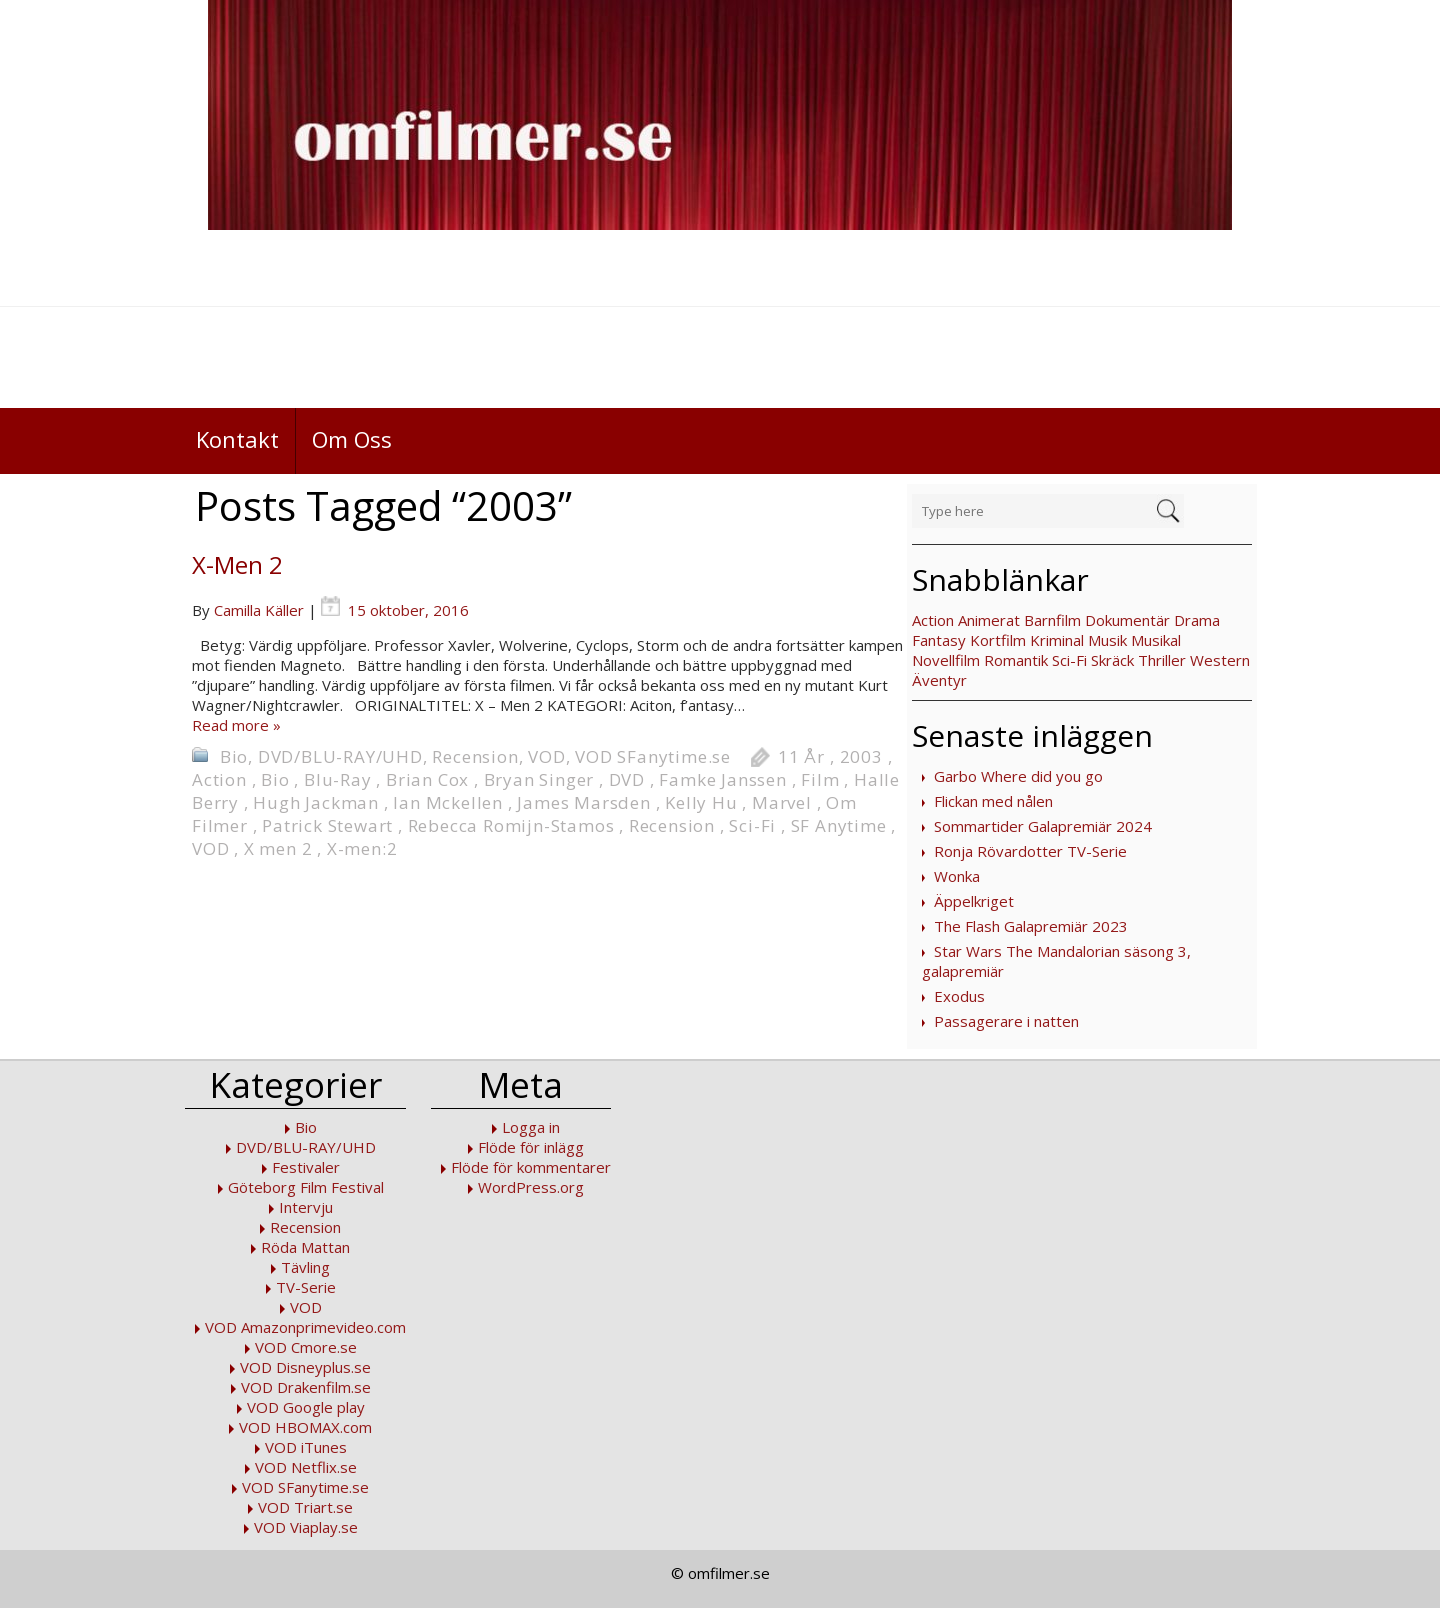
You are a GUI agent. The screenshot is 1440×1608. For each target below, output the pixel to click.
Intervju (306, 1207)
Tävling (305, 1267)
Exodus (959, 996)
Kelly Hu (701, 802)
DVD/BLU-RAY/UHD (340, 756)
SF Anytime (839, 825)
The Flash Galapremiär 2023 (1031, 926)
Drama (1197, 620)
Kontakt (237, 439)
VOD (546, 756)
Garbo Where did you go (1018, 776)
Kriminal (1057, 640)
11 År (801, 756)
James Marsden (583, 802)
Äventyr (939, 680)
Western (1220, 660)
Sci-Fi (1069, 660)
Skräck (1112, 660)
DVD (627, 779)
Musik (1107, 640)
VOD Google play (306, 1407)
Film (820, 779)
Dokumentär (1127, 620)
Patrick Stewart (327, 825)
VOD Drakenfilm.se (306, 1387)
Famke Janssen (722, 779)
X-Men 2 (237, 564)
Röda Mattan (305, 1247)
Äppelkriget (974, 901)
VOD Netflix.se (306, 1467)
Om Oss (352, 439)
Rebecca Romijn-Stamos (511, 825)
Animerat (989, 620)
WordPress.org (531, 1187)
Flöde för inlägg (531, 1147)
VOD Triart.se (305, 1507)
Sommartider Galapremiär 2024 (1043, 826)
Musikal (1156, 640)
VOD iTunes (306, 1447)
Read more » (236, 725)
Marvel (782, 802)
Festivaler (306, 1167)
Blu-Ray (338, 779)
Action (933, 620)
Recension (475, 756)
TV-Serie (306, 1287)
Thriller (1162, 660)
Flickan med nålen (993, 801)
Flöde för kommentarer (531, 1167)
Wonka (957, 876)
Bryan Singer (539, 779)
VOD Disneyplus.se (305, 1367)
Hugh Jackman (316, 802)
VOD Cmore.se (306, 1347)
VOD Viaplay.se (306, 1527)
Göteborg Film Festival (306, 1187)
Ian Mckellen (448, 802)
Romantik (1016, 660)
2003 (861, 756)
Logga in (531, 1127)
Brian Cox (427, 779)
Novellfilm (946, 660)
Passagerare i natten (1006, 1021)
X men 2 (278, 848)
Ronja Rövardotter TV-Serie (1030, 851)
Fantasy (939, 640)
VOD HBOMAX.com (305, 1427)
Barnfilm (1052, 620)
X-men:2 (362, 848)
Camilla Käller (259, 610)
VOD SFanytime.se (653, 756)
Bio (234, 756)
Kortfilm (998, 640)
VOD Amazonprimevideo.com (305, 1327)
